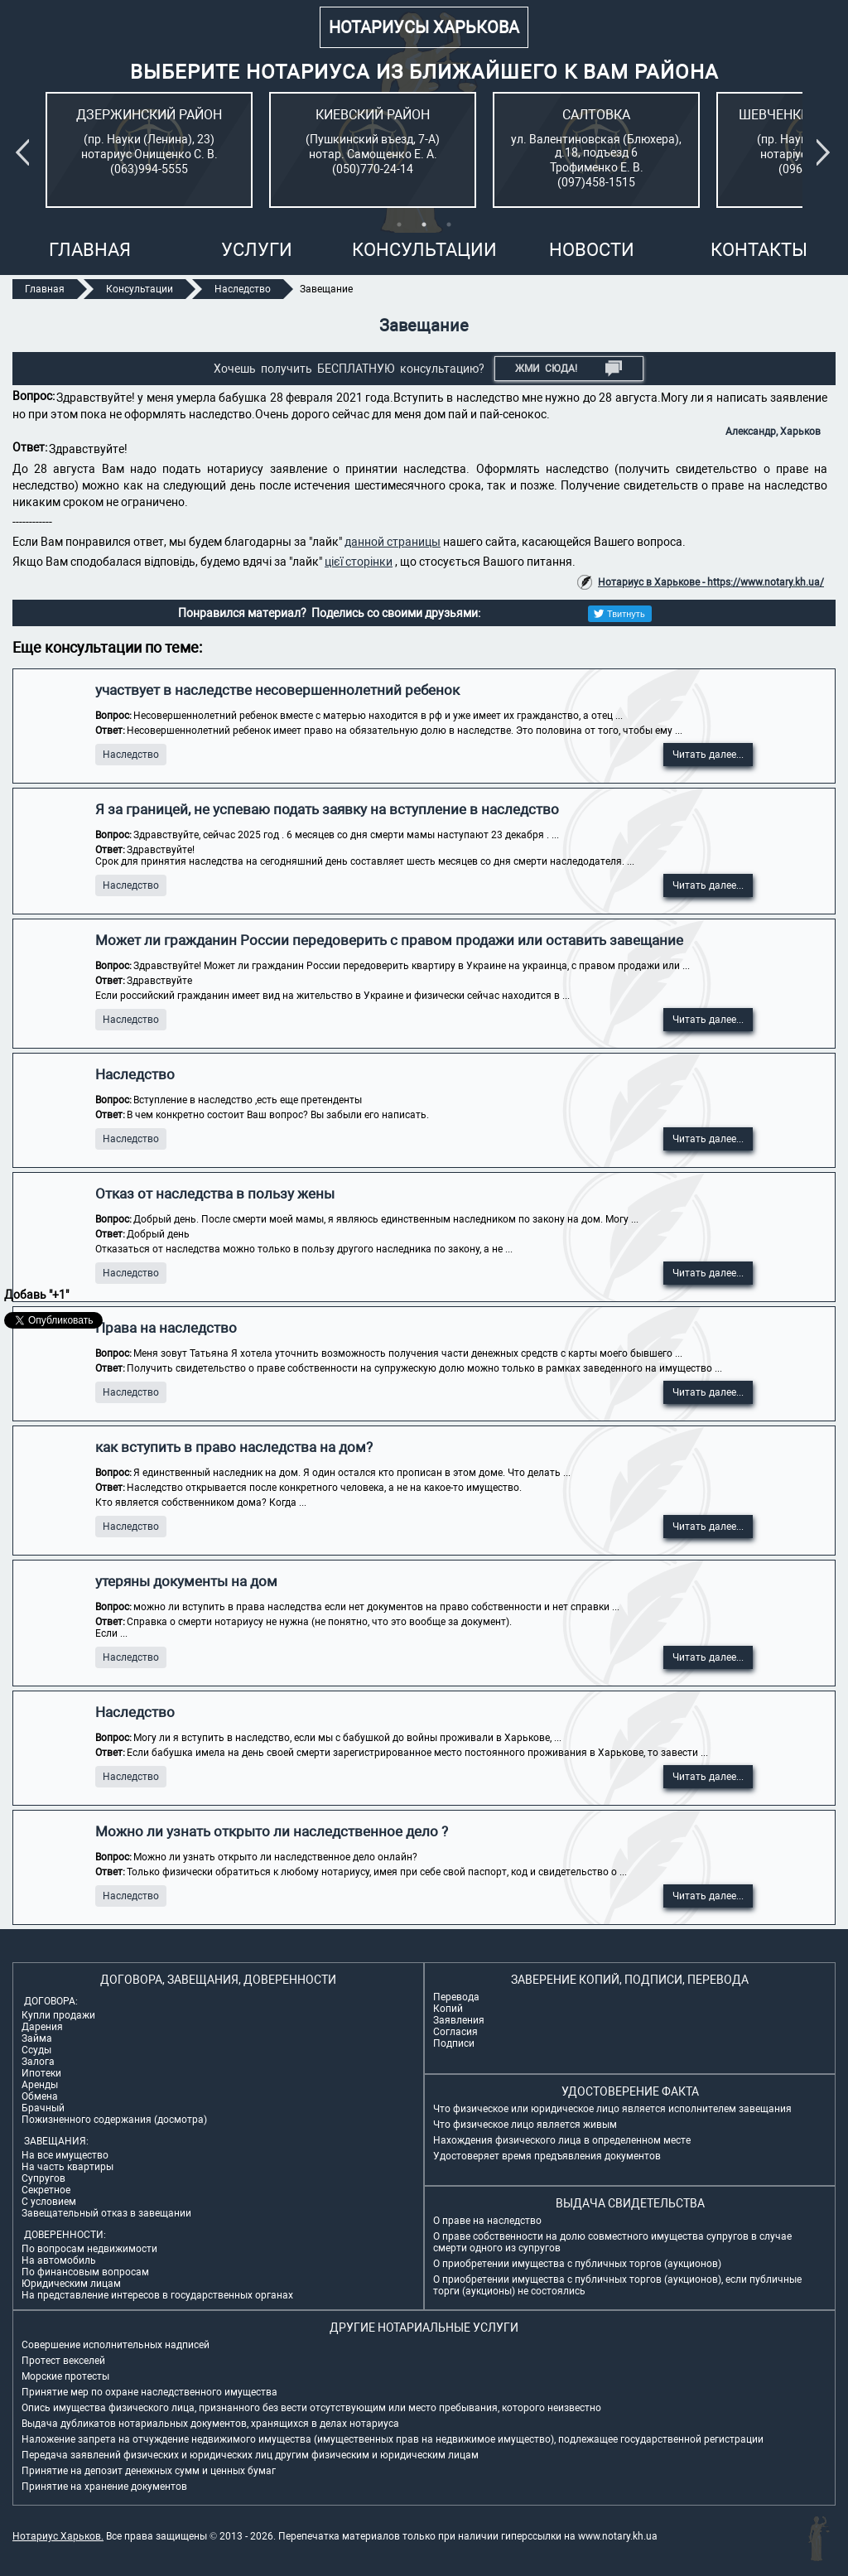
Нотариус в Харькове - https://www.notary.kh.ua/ (711, 582)
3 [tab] (449, 224)
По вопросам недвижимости (89, 2249)
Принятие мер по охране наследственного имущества (149, 2392)
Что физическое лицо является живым (525, 2124)
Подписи (454, 2043)
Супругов (43, 2178)
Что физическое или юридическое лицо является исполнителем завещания (612, 2109)
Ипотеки (41, 2073)
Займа (37, 2038)
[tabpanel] (149, 150)
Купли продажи (58, 2015)
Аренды (40, 2085)
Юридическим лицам (71, 2283)
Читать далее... (708, 754)
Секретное (46, 2190)
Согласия (455, 2032)
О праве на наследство (487, 2220)
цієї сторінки (359, 561)
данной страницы (392, 541)
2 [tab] (424, 224)
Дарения (42, 2027)
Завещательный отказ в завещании (106, 2213)
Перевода (456, 1997)
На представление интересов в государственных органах (157, 2295)
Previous (25, 152)
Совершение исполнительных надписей (116, 2345)
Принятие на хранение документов (104, 2486)
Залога (38, 2061)
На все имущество (65, 2155)
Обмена (40, 2096)
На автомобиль (59, 2260)
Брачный (43, 2108)
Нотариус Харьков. (58, 2536)
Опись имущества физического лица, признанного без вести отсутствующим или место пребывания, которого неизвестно (311, 2408)
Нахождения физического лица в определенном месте (562, 2140)
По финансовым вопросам (85, 2272)
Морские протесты (65, 2376)
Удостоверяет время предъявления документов (547, 2156)
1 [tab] (399, 224)
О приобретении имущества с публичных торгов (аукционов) (577, 2264)
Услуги (256, 249)
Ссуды (36, 2050)
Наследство (131, 754)
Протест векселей (63, 2360)
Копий (448, 2008)
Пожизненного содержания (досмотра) (114, 2119)
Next (826, 152)
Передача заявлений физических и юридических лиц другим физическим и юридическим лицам (250, 2455)
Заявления (458, 2020)
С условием (49, 2201)
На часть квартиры (67, 2167)
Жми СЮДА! (568, 369)
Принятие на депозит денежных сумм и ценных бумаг (149, 2471)
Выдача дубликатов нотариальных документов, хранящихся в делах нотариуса (210, 2423)
